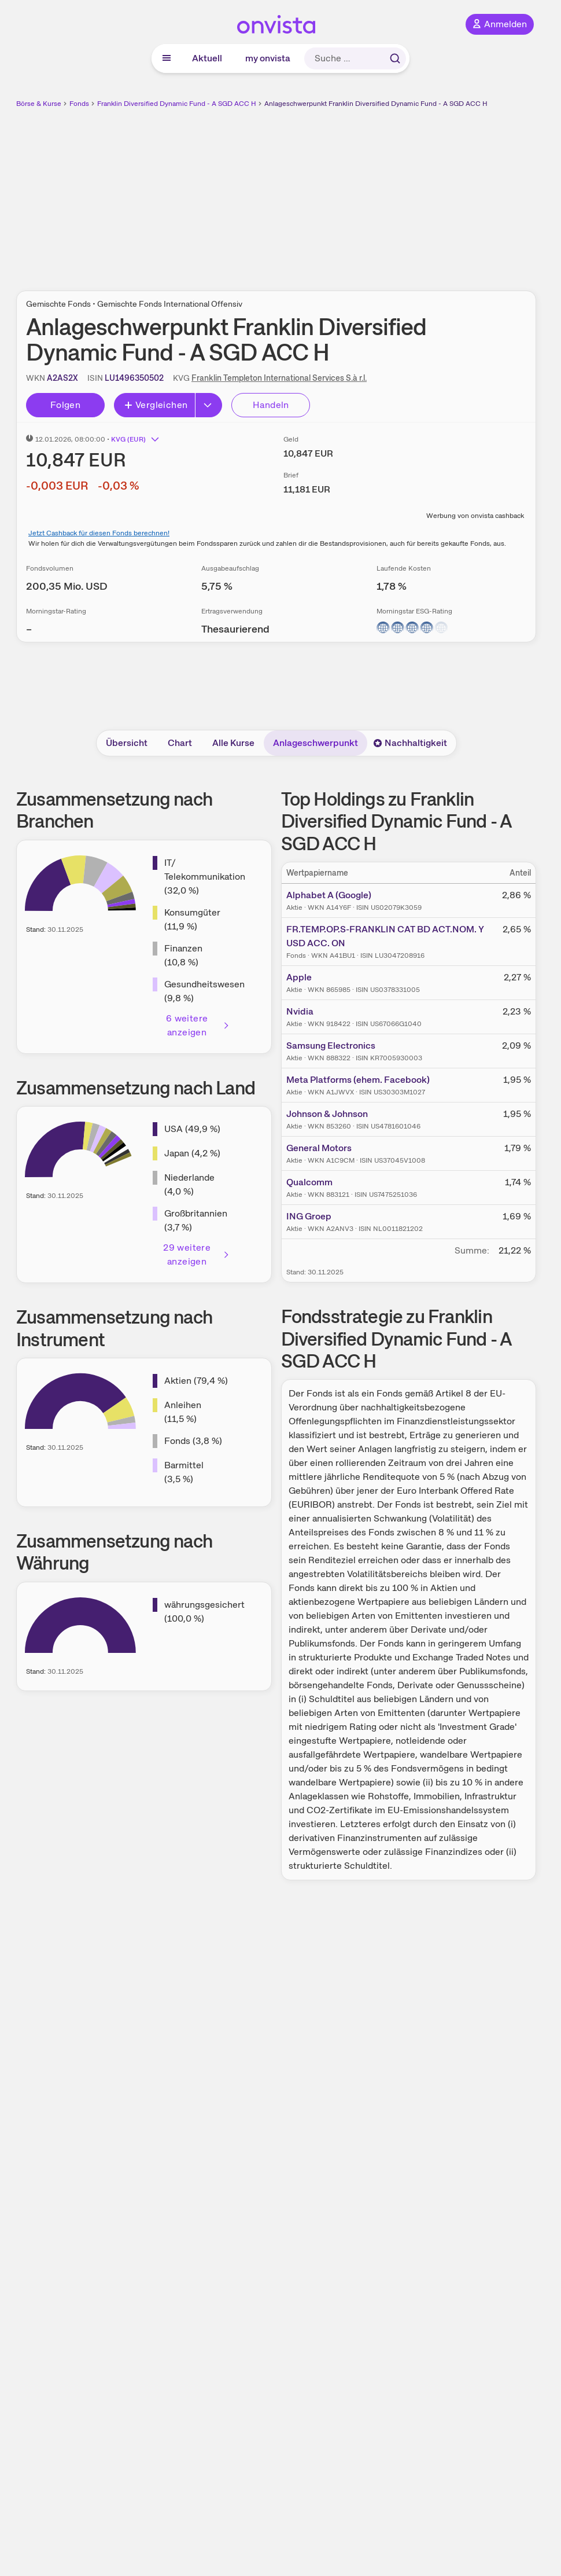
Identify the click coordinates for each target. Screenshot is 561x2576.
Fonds (79, 103)
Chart (180, 743)
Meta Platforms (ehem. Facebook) (358, 1080)
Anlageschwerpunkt (315, 743)
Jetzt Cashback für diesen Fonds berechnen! (98, 533)
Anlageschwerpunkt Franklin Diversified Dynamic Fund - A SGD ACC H (376, 103)
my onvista (267, 58)
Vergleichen (155, 405)
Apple (299, 977)
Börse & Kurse (38, 103)
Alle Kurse (233, 743)
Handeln (271, 405)
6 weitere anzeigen (198, 1025)
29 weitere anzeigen (196, 1254)
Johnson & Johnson (327, 1114)
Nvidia (299, 1011)
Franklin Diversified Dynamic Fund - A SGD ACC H (176, 103)
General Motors (319, 1148)
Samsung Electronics (330, 1045)
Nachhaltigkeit (410, 743)
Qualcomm (309, 1182)
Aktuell (207, 58)
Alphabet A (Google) (328, 895)
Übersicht (126, 743)
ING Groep (308, 1216)
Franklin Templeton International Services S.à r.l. (279, 378)
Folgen (65, 405)
